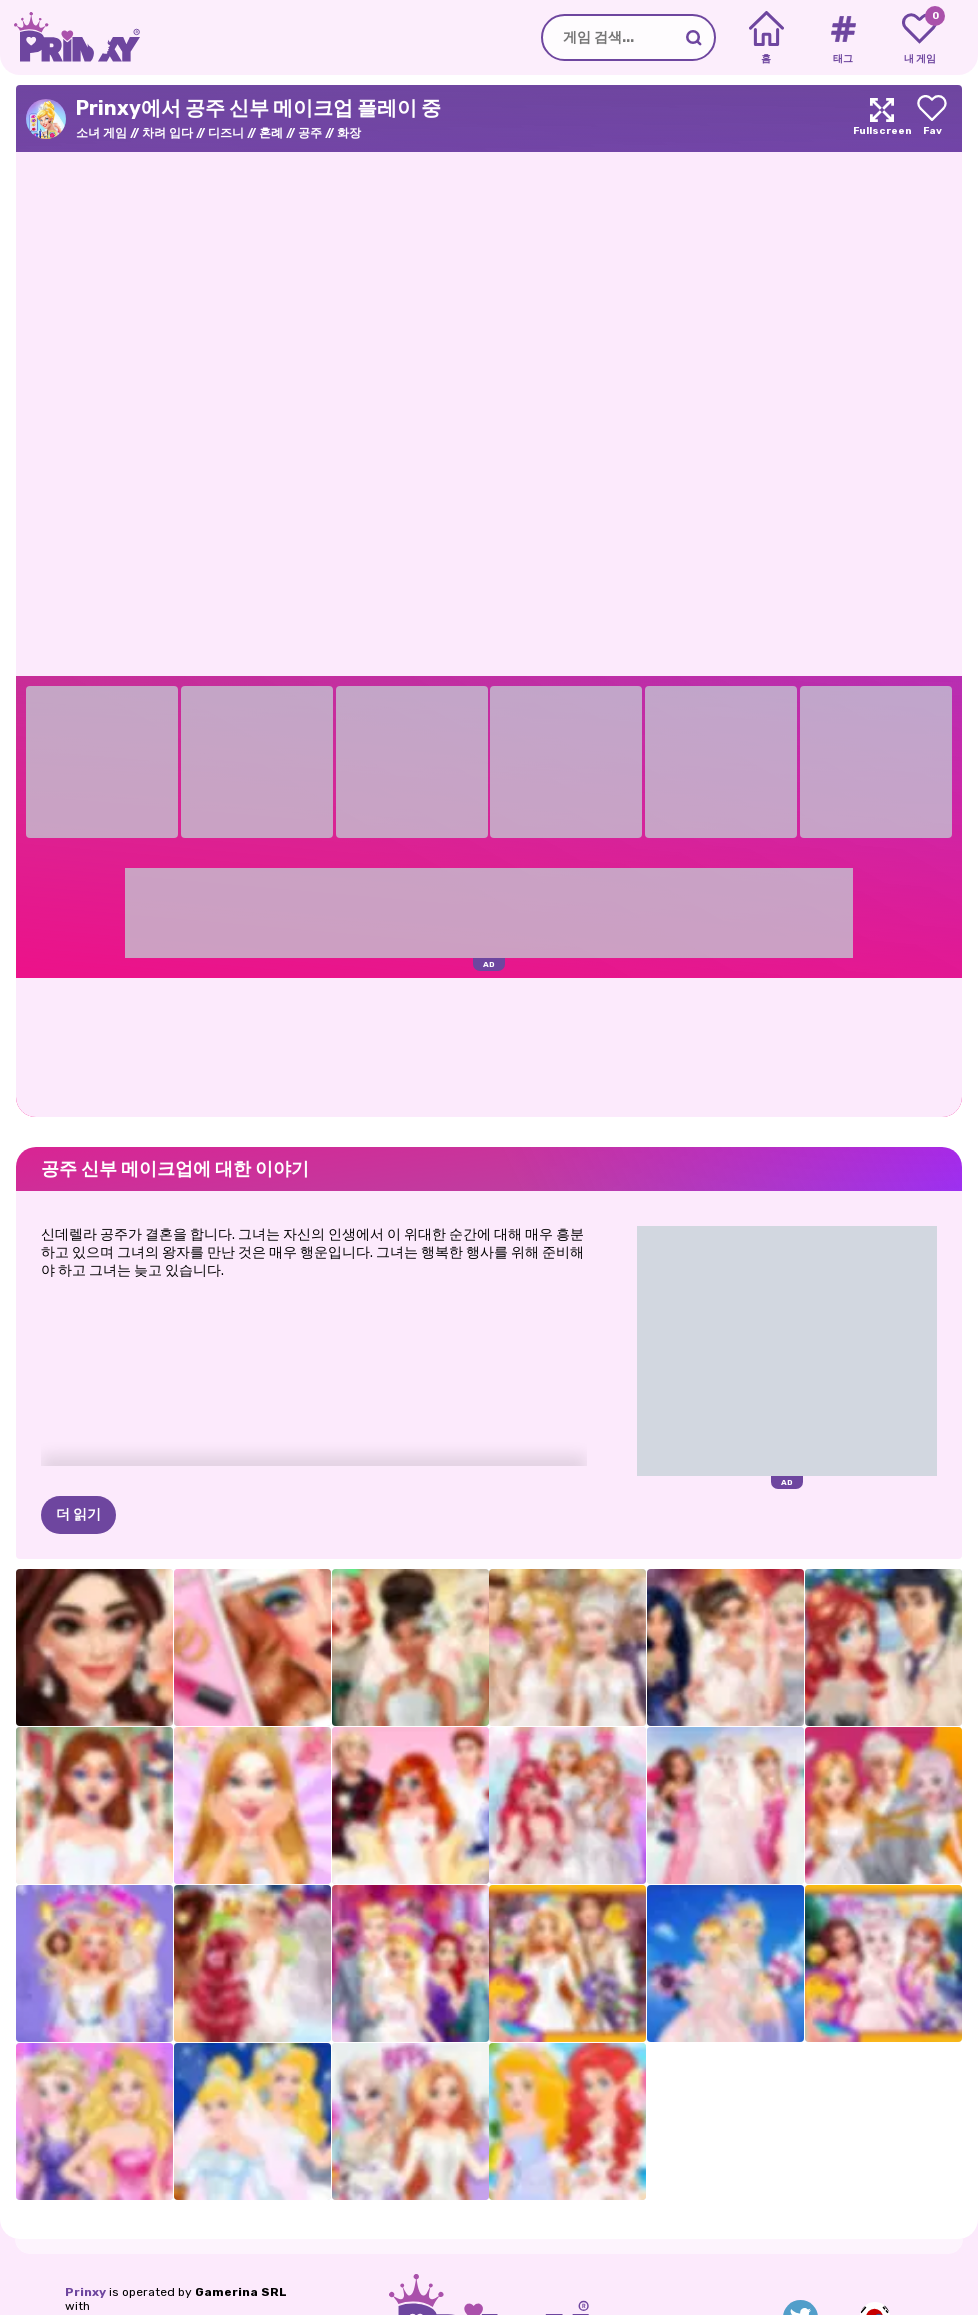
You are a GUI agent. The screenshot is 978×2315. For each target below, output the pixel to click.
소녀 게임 (101, 133)
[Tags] (842, 38)
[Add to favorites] (932, 118)
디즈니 (226, 133)
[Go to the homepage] (70, 37)
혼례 (271, 133)
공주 (310, 133)
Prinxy (85, 2292)
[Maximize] (882, 118)
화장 (349, 133)
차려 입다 (167, 133)
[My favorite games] (919, 38)
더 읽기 (78, 1514)
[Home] (766, 38)
